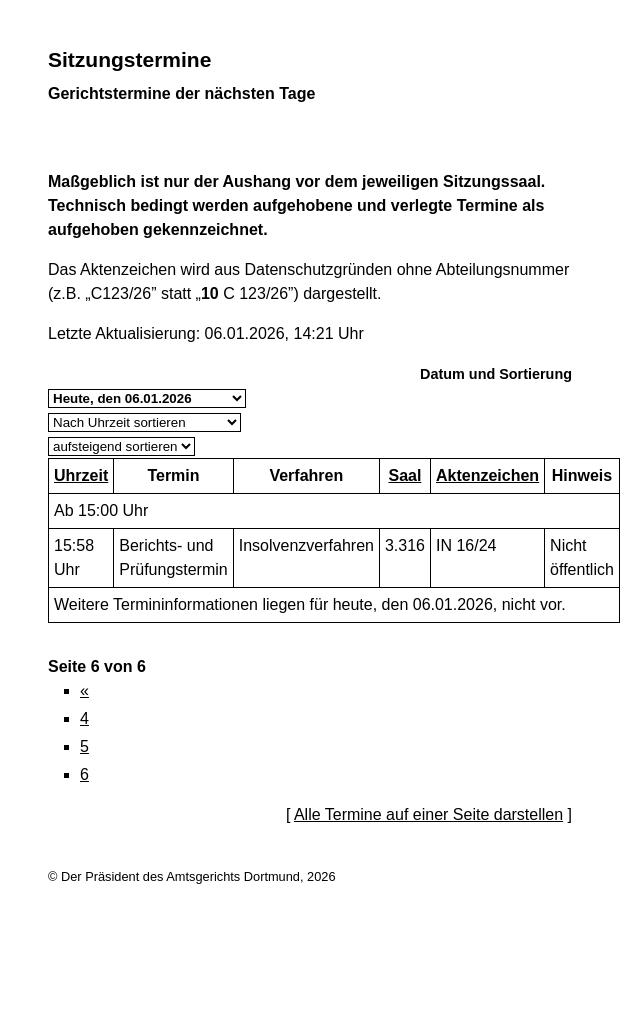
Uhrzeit (81, 475)
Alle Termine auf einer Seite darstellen (428, 814)
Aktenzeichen (487, 475)
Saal (404, 475)
